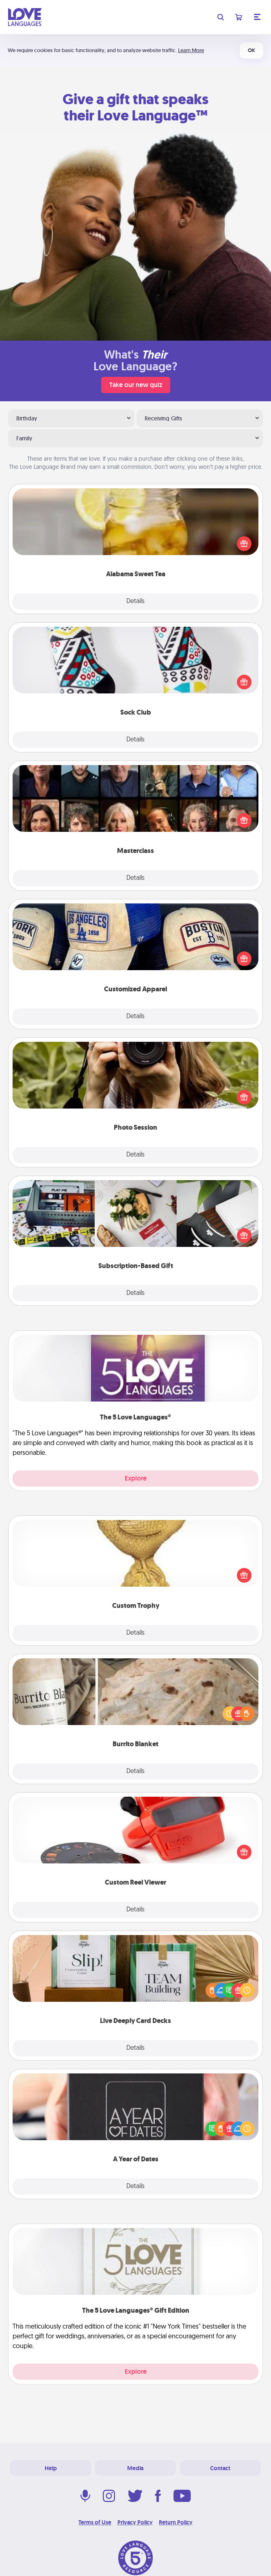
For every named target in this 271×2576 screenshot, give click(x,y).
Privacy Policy (135, 2522)
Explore (136, 1478)
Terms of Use (94, 2522)
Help (51, 2468)
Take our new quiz (135, 384)
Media (135, 2468)
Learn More (191, 50)
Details (135, 601)
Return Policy (176, 2522)
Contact (220, 2468)
